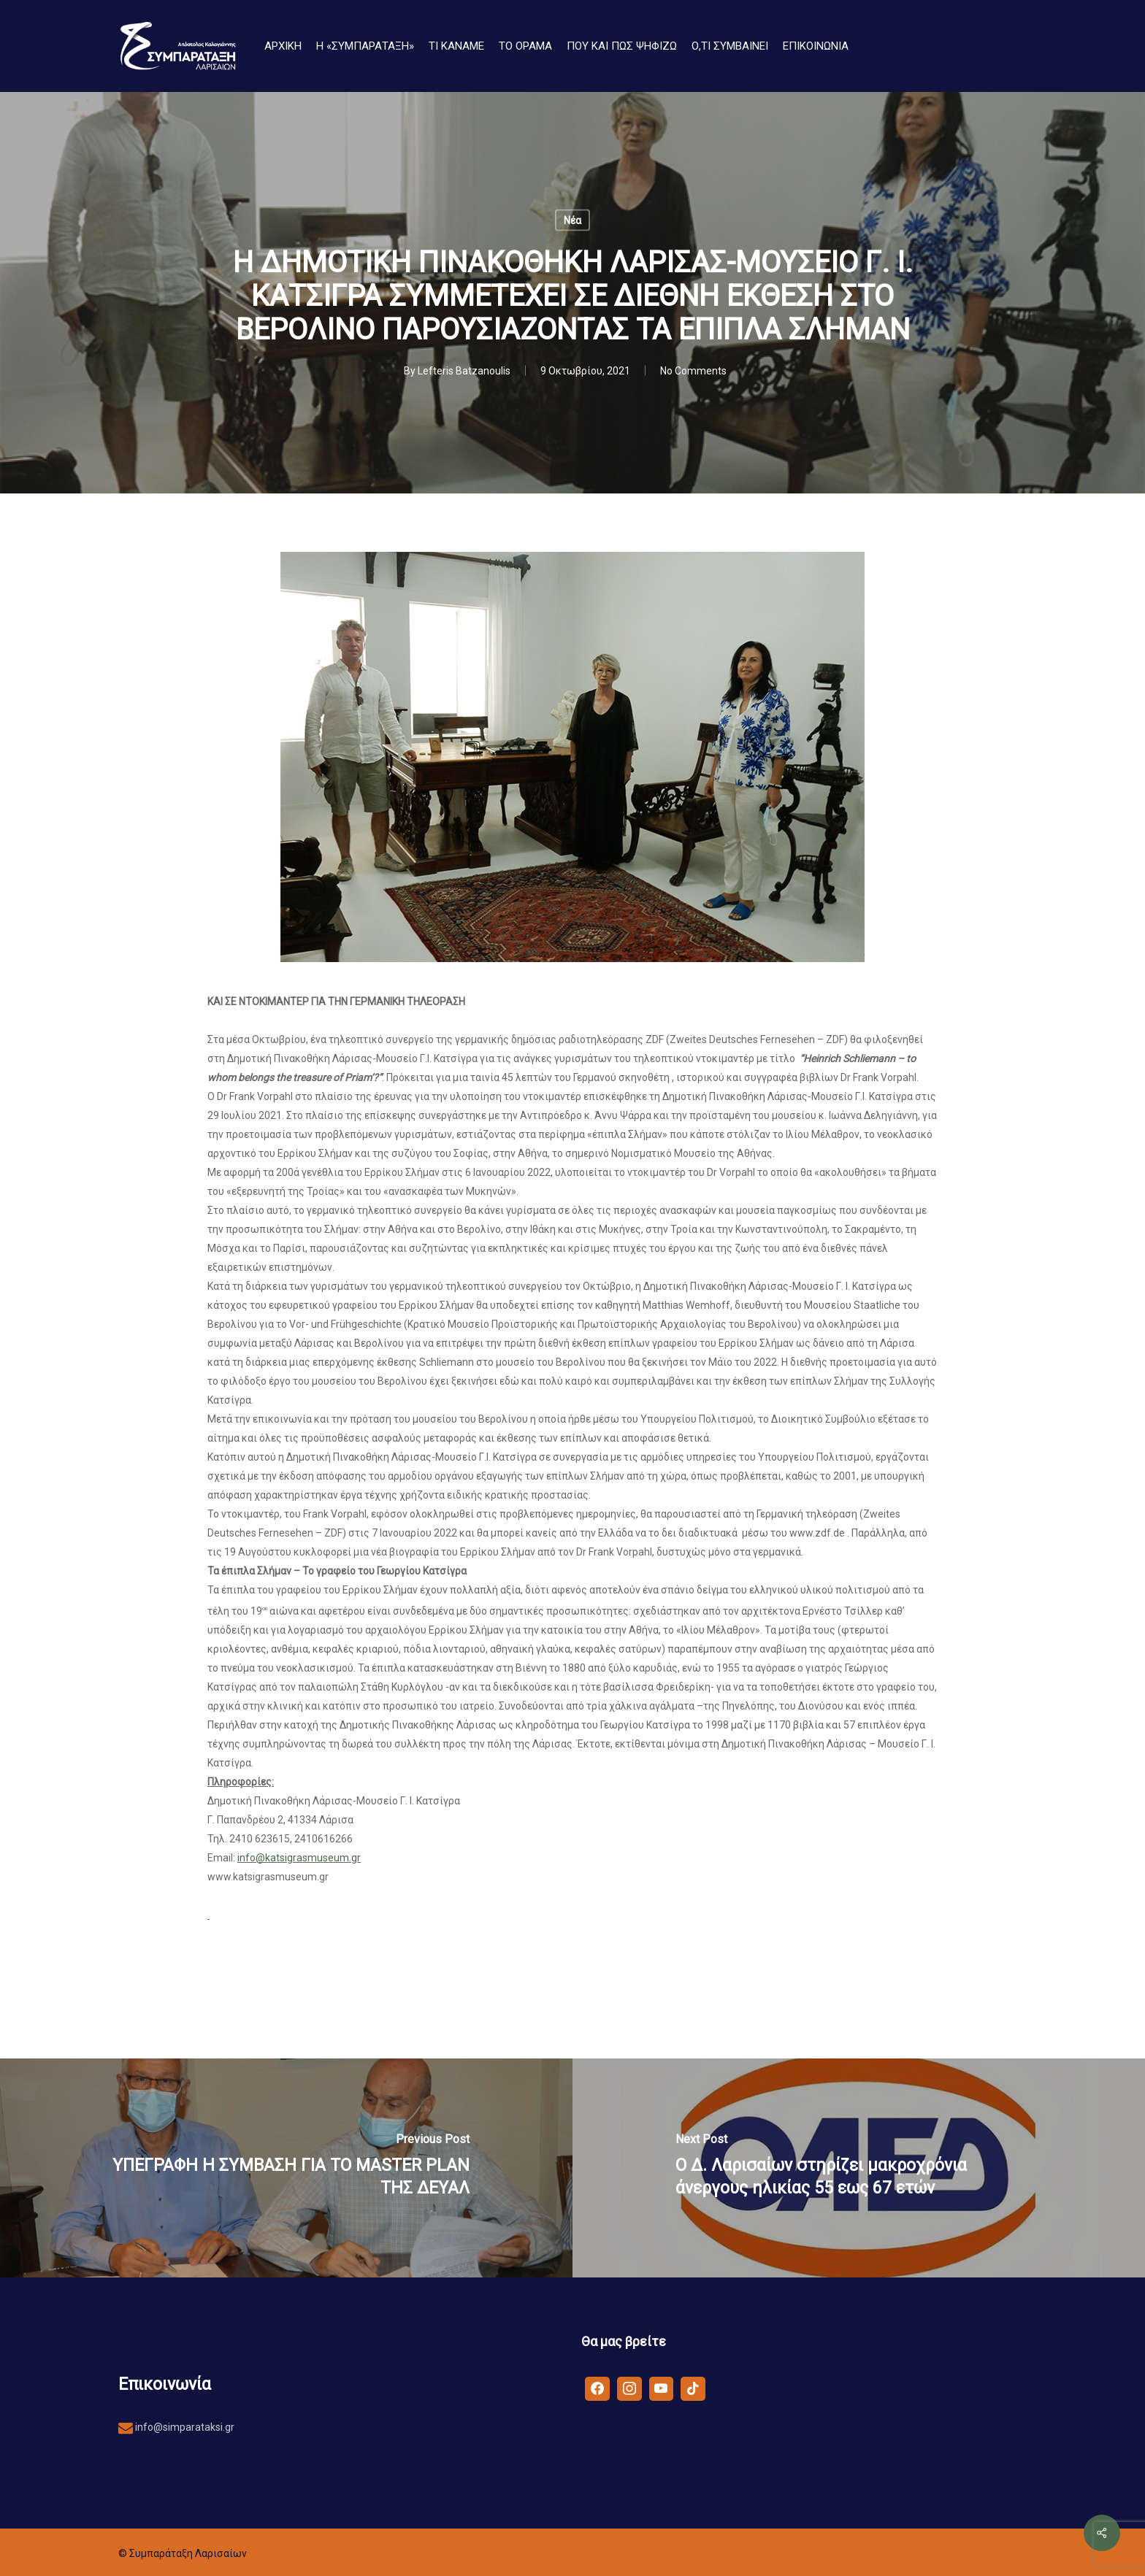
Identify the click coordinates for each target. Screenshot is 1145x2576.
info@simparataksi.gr (183, 2427)
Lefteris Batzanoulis (464, 371)
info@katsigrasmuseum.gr (299, 1858)
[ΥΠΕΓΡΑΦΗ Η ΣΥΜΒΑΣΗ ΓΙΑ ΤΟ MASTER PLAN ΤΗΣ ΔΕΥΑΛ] (286, 2167)
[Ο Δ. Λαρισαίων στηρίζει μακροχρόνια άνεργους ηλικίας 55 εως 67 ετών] (858, 2167)
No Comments (693, 371)
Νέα (572, 220)
